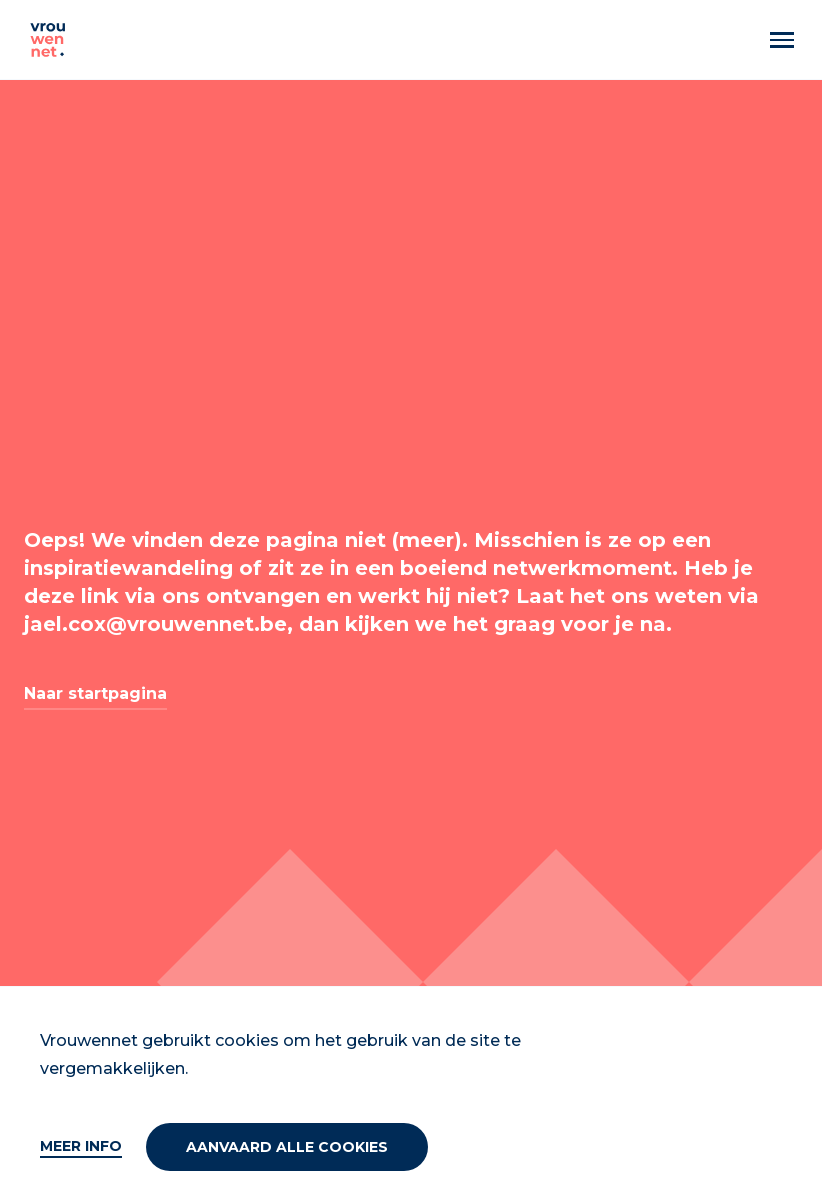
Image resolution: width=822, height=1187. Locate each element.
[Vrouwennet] (48, 40)
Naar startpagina (95, 693)
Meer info (81, 1146)
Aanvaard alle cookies (287, 1147)
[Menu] (782, 40)
